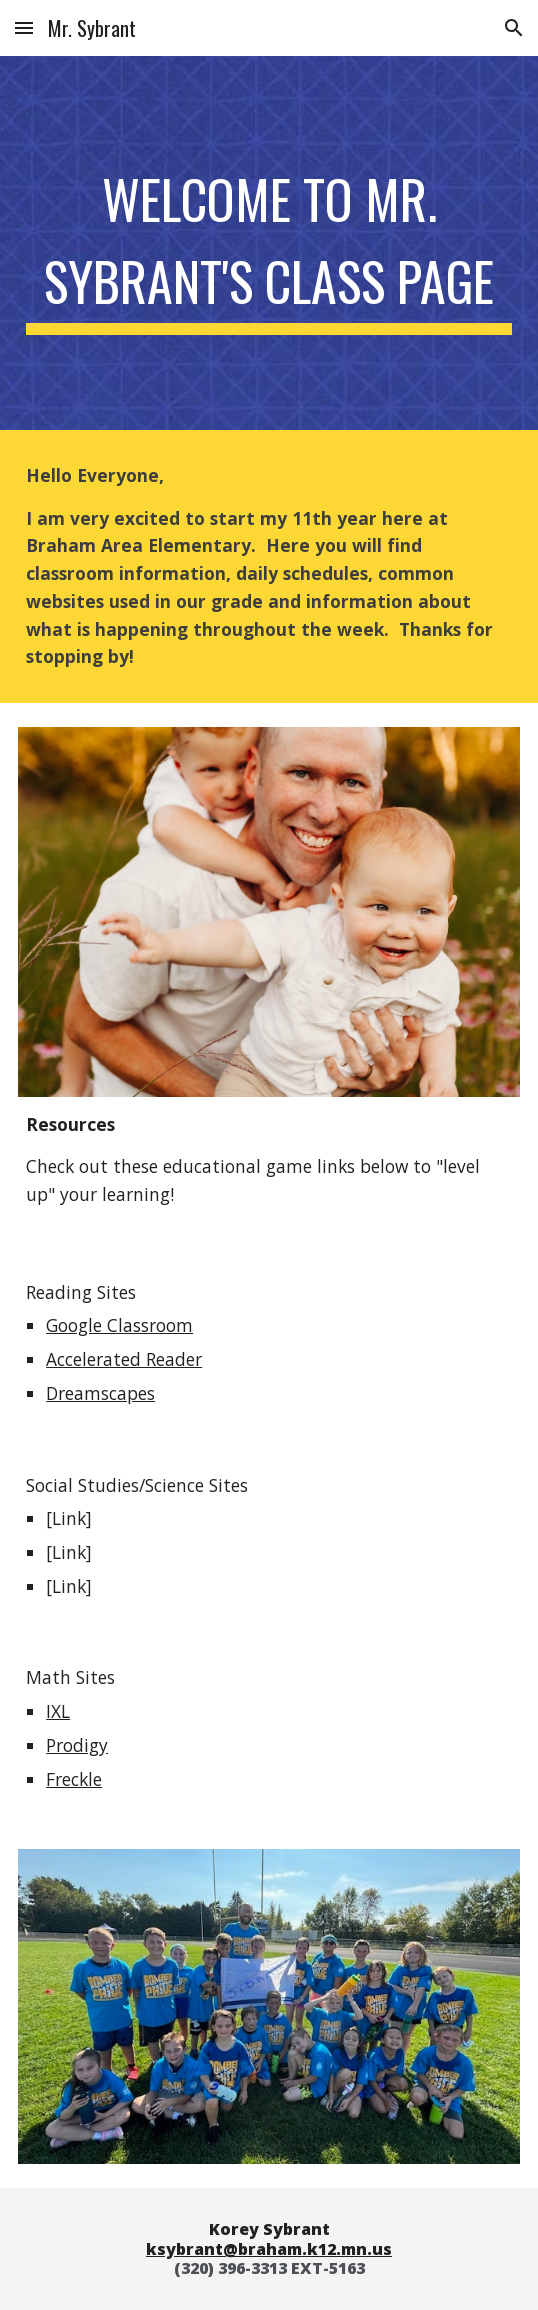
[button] (24, 27)
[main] (269, 242)
